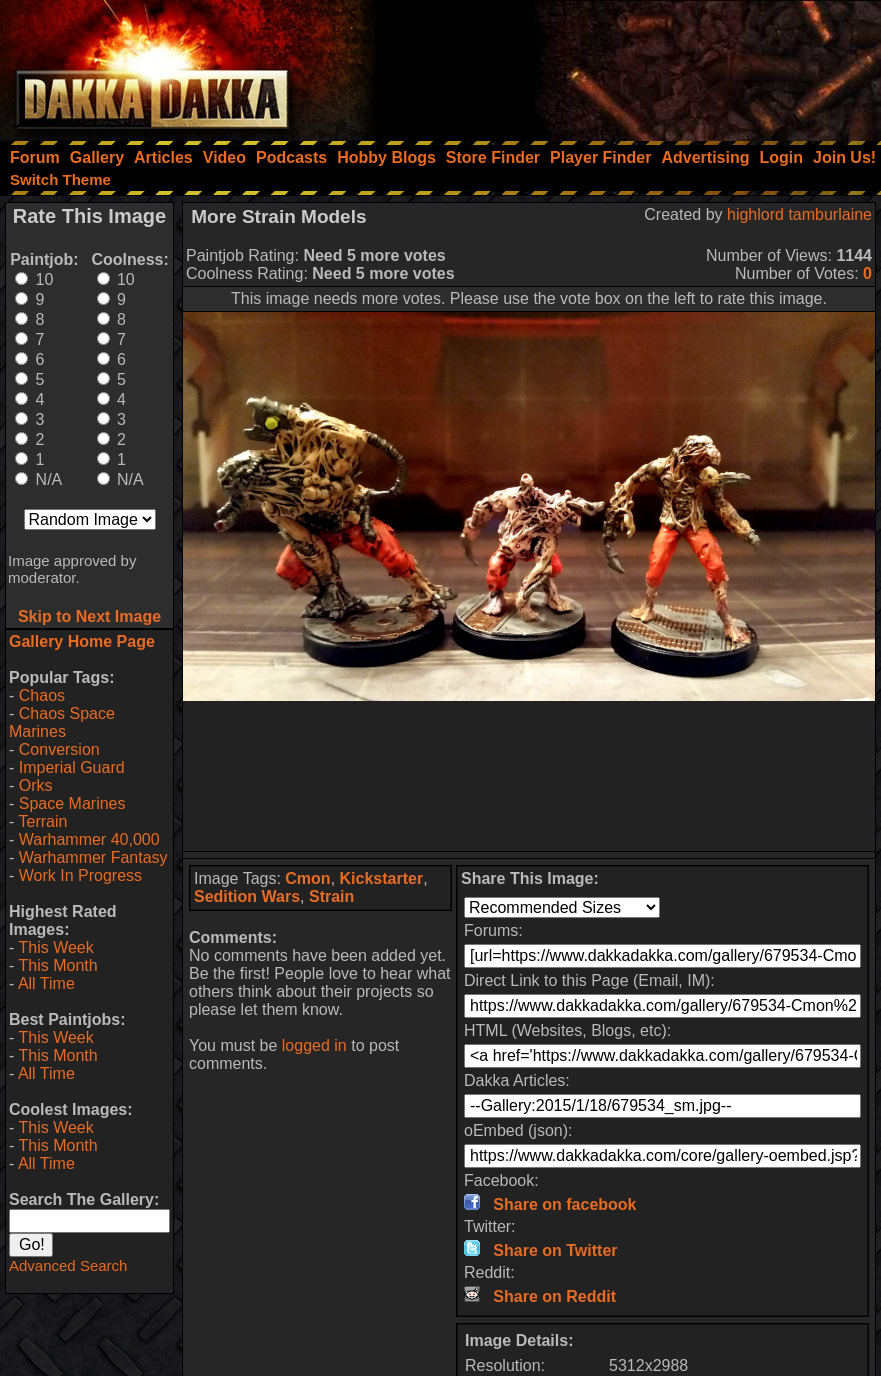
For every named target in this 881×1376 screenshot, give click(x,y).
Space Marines (72, 803)
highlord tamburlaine (799, 214)
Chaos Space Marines (62, 722)
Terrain (42, 821)
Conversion (59, 749)
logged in (314, 1045)
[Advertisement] (612, 65)
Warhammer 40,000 (89, 839)
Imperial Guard (72, 767)
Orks (36, 785)
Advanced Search (68, 1265)
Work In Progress (80, 875)
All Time (46, 983)
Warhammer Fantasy (93, 857)
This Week (55, 947)
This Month (57, 965)
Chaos (42, 695)
